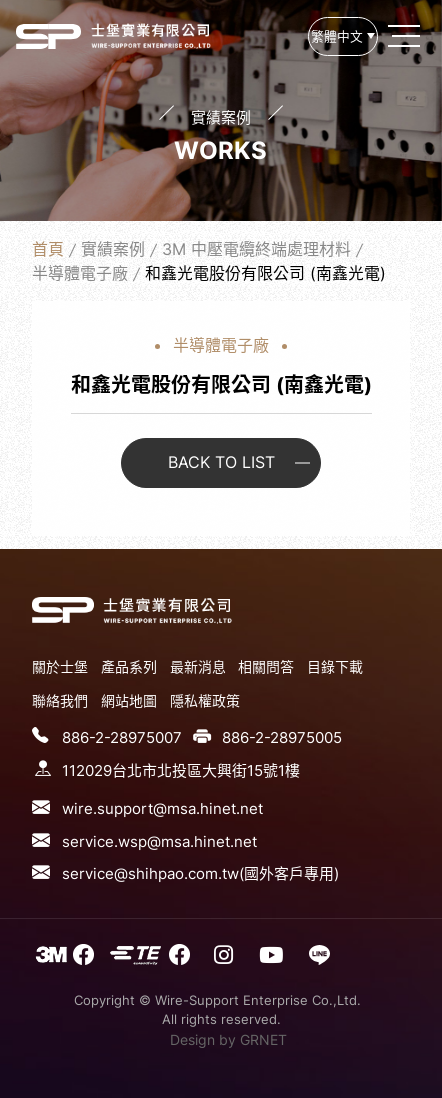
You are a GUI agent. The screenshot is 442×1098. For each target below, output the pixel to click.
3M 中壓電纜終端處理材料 (256, 249)
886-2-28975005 (282, 737)
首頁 (48, 249)
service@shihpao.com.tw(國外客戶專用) (200, 873)
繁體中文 (337, 36)
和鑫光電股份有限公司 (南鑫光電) (48, 36)
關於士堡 (60, 666)
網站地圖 (129, 700)
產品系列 (129, 666)
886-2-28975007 (122, 737)
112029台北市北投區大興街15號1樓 (181, 770)
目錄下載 (335, 666)
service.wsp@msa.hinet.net (159, 841)
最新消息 (198, 666)
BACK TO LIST (221, 462)
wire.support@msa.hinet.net (162, 808)
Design (192, 1039)
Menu (406, 36)
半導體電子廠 (80, 273)
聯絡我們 (60, 700)
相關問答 (266, 666)
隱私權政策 (205, 700)
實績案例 (113, 249)
